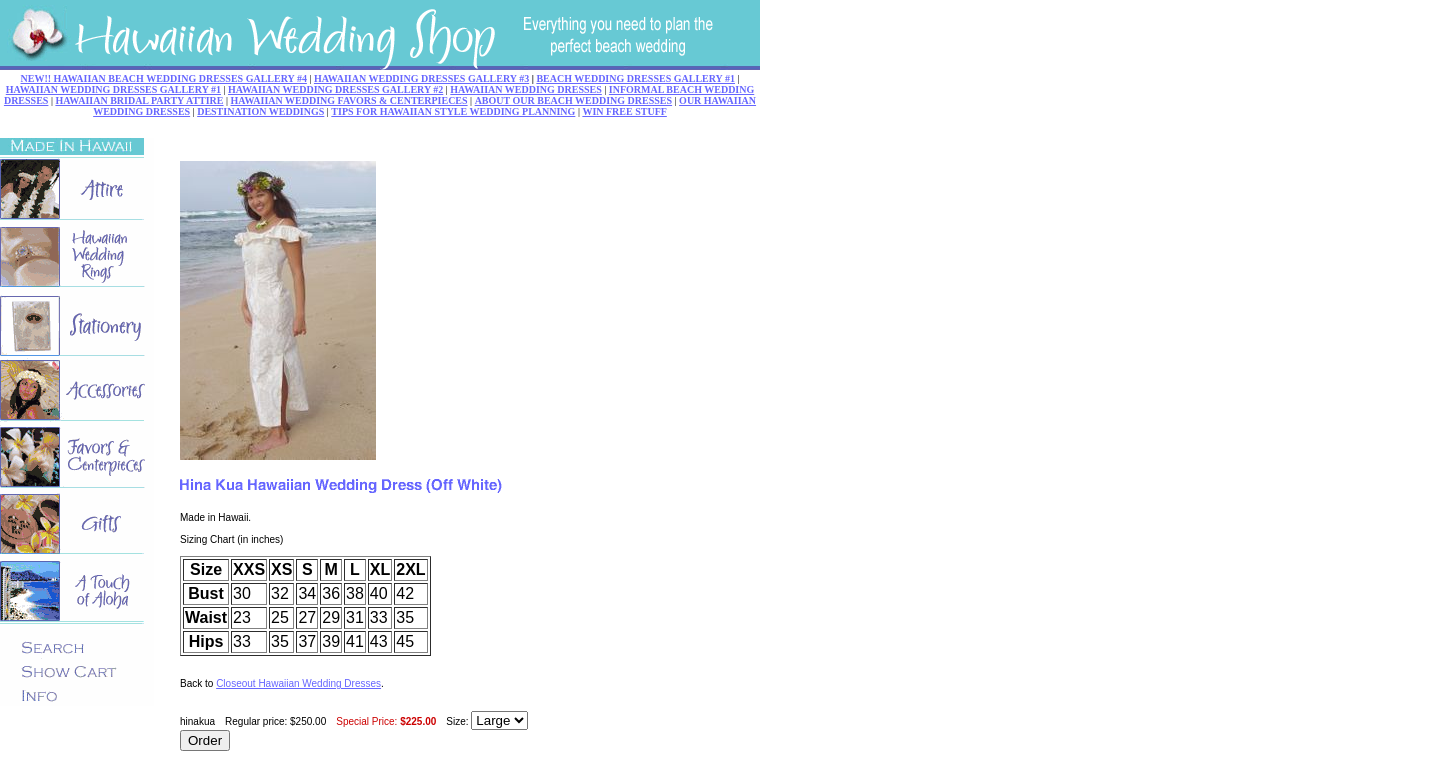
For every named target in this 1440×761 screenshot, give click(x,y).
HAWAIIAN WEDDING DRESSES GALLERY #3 (421, 78)
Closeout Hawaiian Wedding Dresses (298, 683)
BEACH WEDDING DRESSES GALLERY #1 (635, 78)
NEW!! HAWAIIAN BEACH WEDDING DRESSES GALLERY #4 (164, 78)
